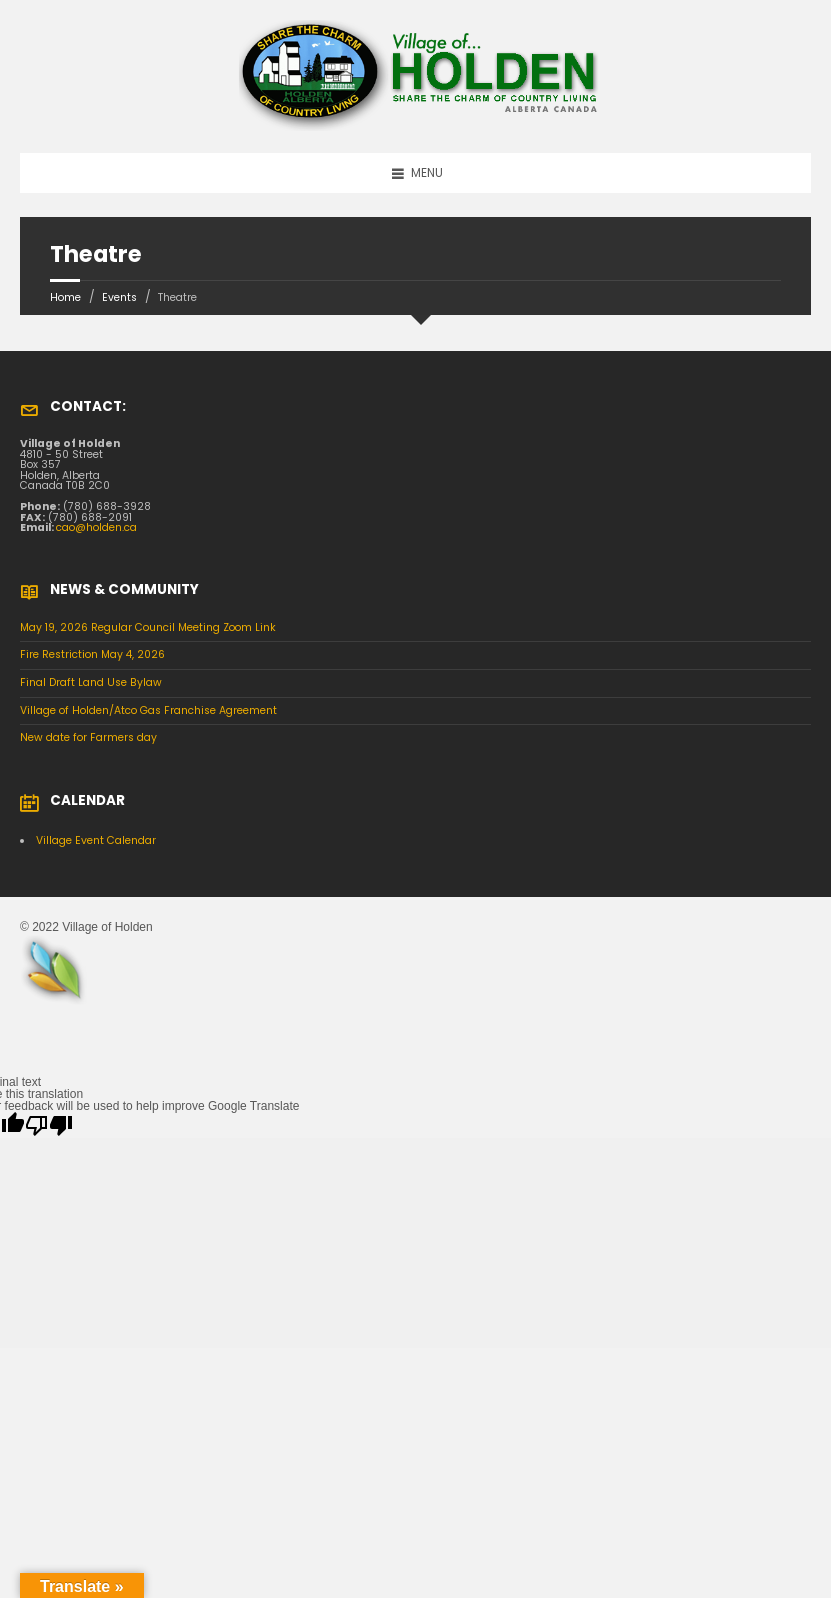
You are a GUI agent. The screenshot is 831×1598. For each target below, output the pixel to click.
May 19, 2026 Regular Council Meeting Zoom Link (148, 627)
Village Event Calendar (96, 840)
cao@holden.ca (96, 527)
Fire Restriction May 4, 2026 (92, 654)
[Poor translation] (49, 1125)
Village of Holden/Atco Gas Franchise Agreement (148, 710)
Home (65, 297)
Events (119, 297)
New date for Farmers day (88, 737)
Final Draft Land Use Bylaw (91, 682)
